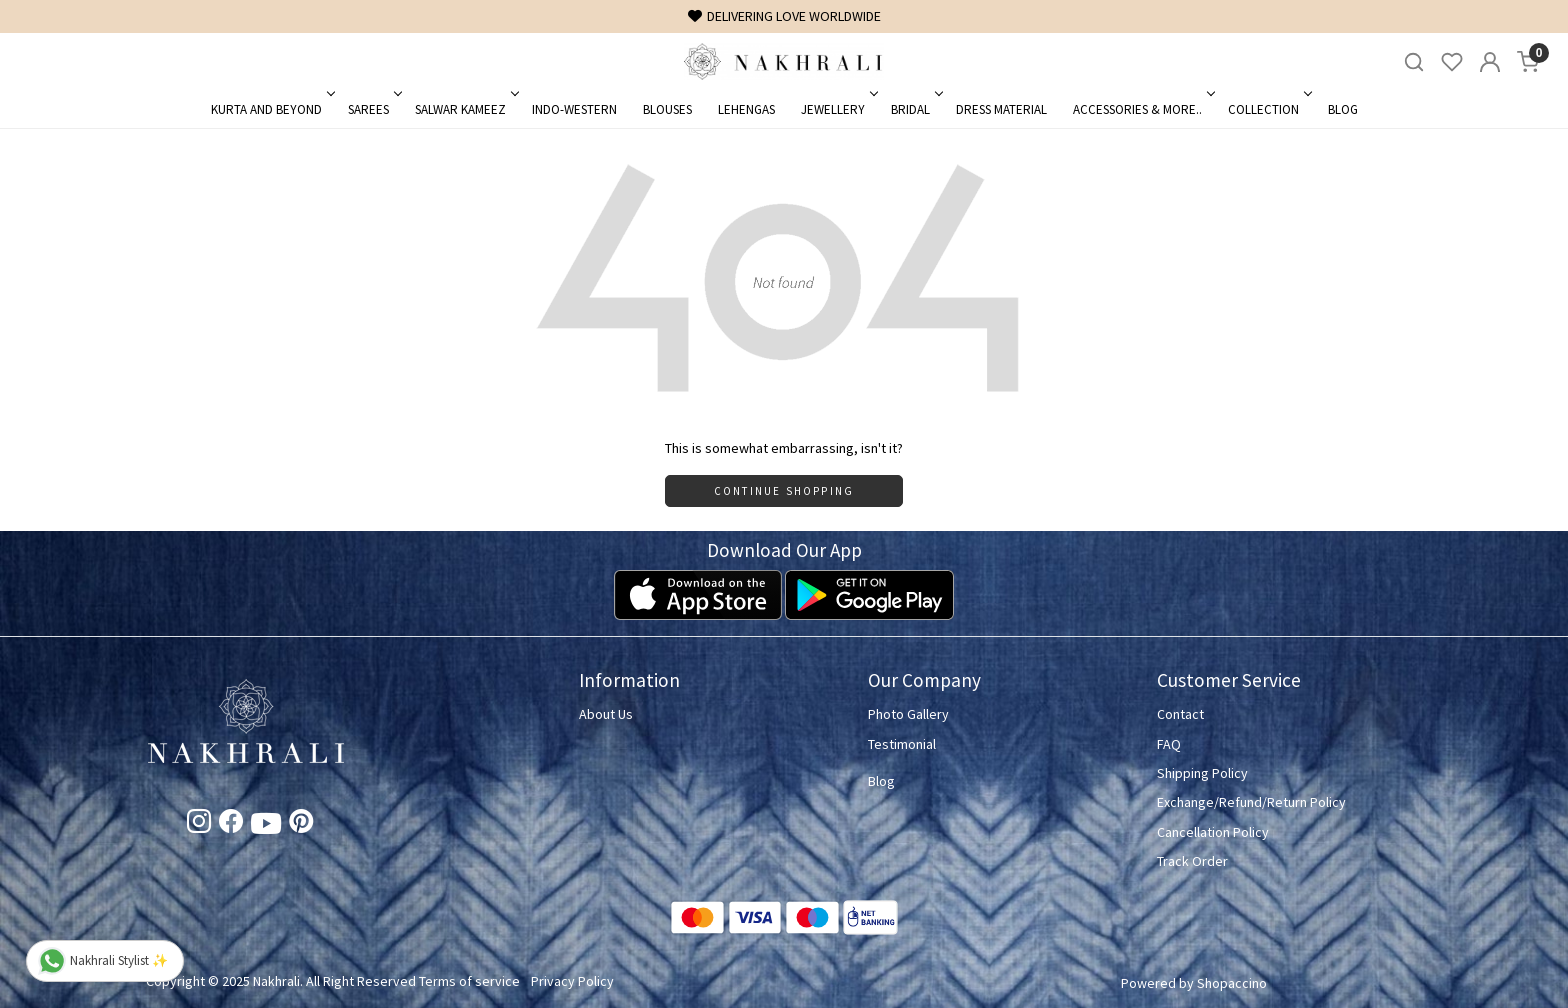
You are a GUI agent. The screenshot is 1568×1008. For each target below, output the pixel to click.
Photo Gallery (908, 714)
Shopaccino (1232, 983)
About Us (606, 714)
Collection (1268, 109)
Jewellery (838, 109)
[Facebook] (231, 825)
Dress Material (1001, 109)
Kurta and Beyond (271, 109)
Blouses (667, 109)
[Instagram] (199, 825)
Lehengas (746, 109)
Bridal (915, 109)
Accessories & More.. (1142, 109)
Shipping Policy (1202, 773)
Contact (1180, 714)
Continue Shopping (784, 491)
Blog (1343, 109)
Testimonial (902, 744)
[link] (1414, 62)
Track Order (1192, 861)
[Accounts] (1490, 62)
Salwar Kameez (465, 109)
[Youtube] (266, 827)
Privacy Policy (572, 981)
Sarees (373, 109)
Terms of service (469, 981)
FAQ (1169, 744)
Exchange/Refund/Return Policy (1251, 802)
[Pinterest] (301, 825)
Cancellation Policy (1213, 832)
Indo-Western (574, 109)
